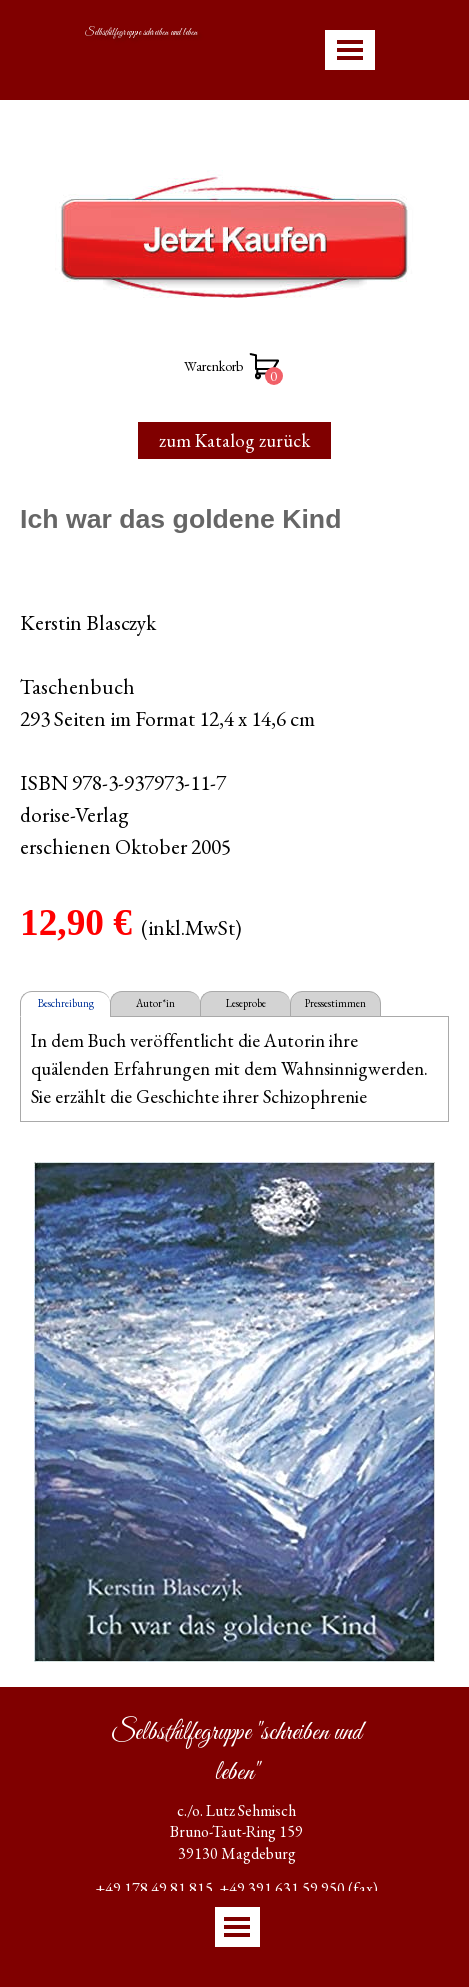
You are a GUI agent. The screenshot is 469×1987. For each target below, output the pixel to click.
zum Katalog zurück (234, 440)
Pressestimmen (335, 1003)
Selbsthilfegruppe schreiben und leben (141, 33)
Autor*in (155, 1003)
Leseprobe (246, 1003)
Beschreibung (66, 1003)
